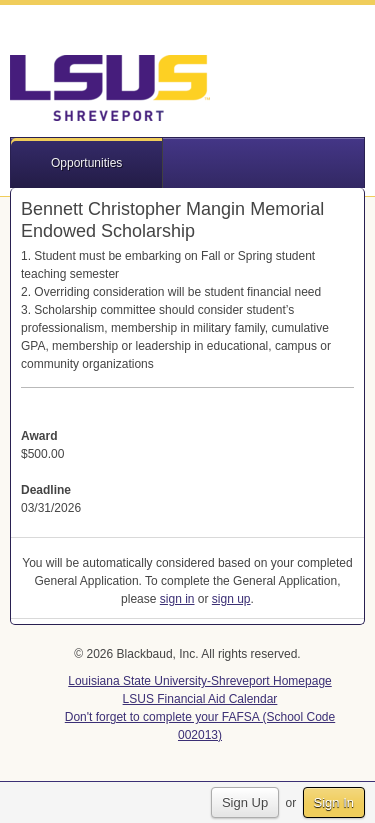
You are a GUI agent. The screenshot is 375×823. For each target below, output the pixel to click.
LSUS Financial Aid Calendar (200, 699)
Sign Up (245, 802)
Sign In (334, 802)
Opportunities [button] (86, 163)
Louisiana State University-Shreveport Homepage (199, 681)
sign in (177, 599)
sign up (231, 599)
